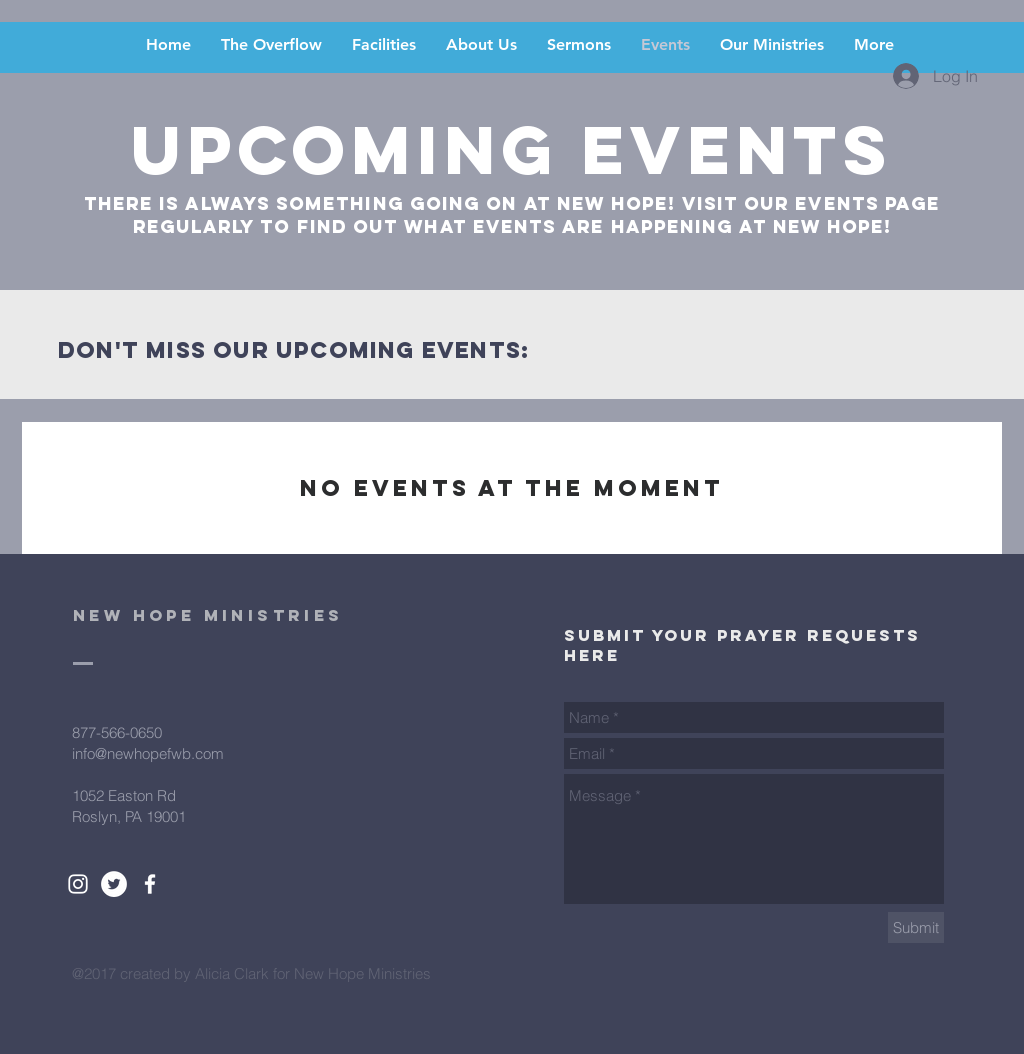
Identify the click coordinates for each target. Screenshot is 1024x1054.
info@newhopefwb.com (148, 753)
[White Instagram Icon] (78, 884)
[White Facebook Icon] (150, 884)
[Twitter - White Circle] (114, 884)
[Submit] (916, 927)
